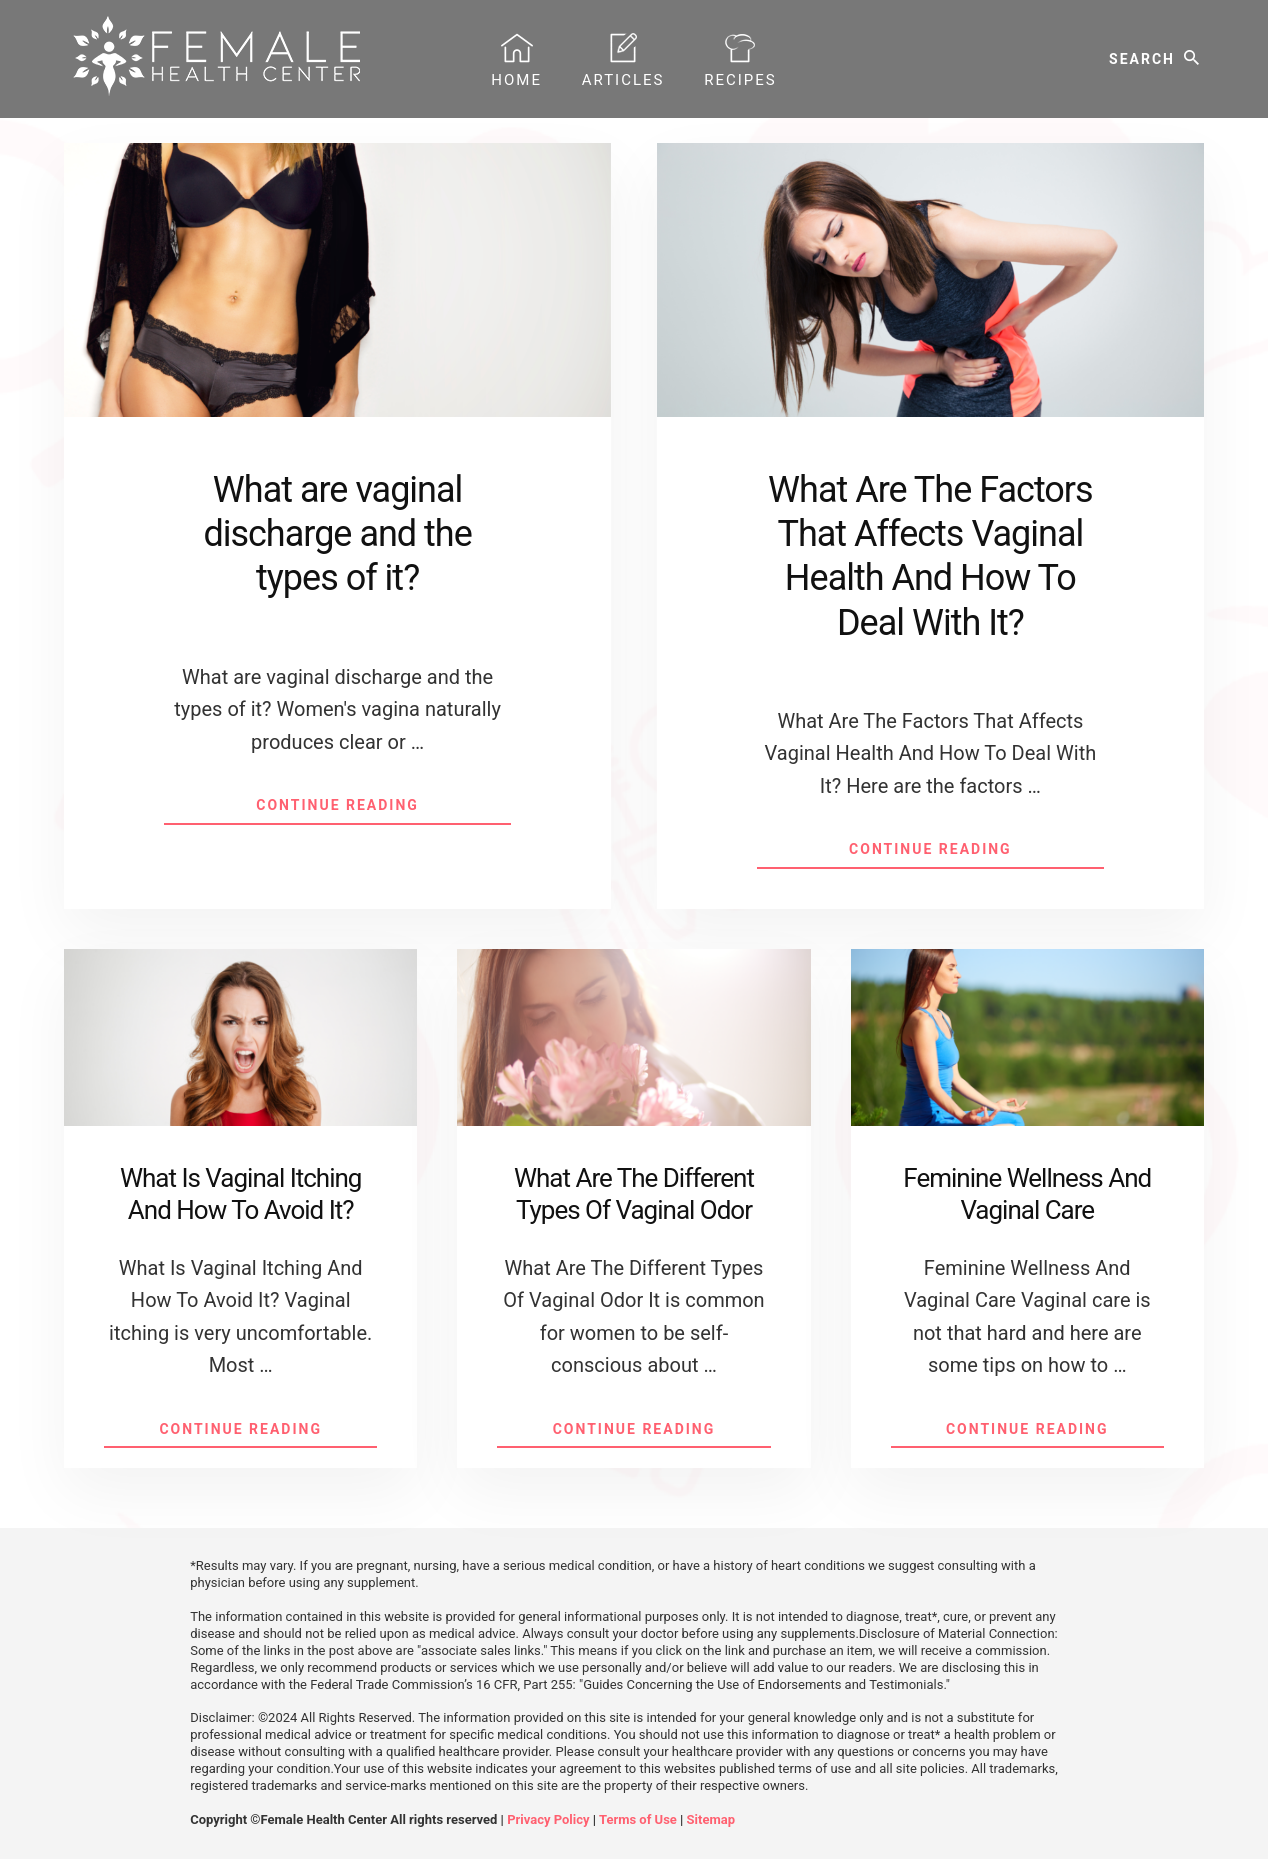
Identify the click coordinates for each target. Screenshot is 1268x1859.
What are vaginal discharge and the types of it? (337, 534)
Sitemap (711, 1819)
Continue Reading (383, 809)
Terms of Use (638, 1819)
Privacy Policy (548, 1819)
